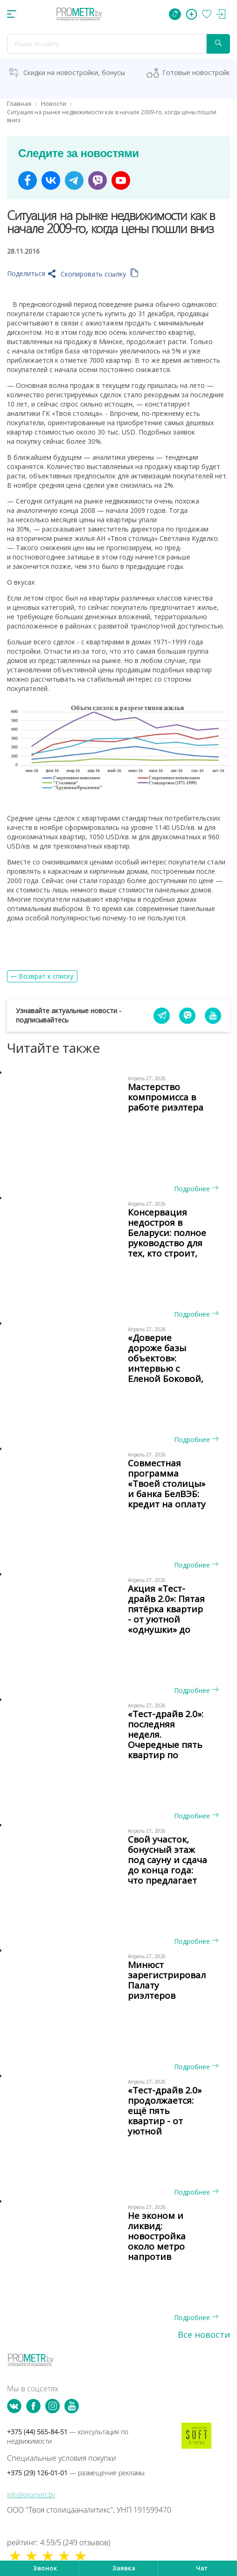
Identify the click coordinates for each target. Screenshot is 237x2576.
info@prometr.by (31, 2494)
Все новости (204, 2334)
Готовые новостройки (198, 72)
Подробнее (196, 1188)
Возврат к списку (46, 976)
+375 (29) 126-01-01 (76, 2472)
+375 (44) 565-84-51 (67, 2436)
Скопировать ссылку (100, 273)
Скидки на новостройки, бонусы (74, 72)
